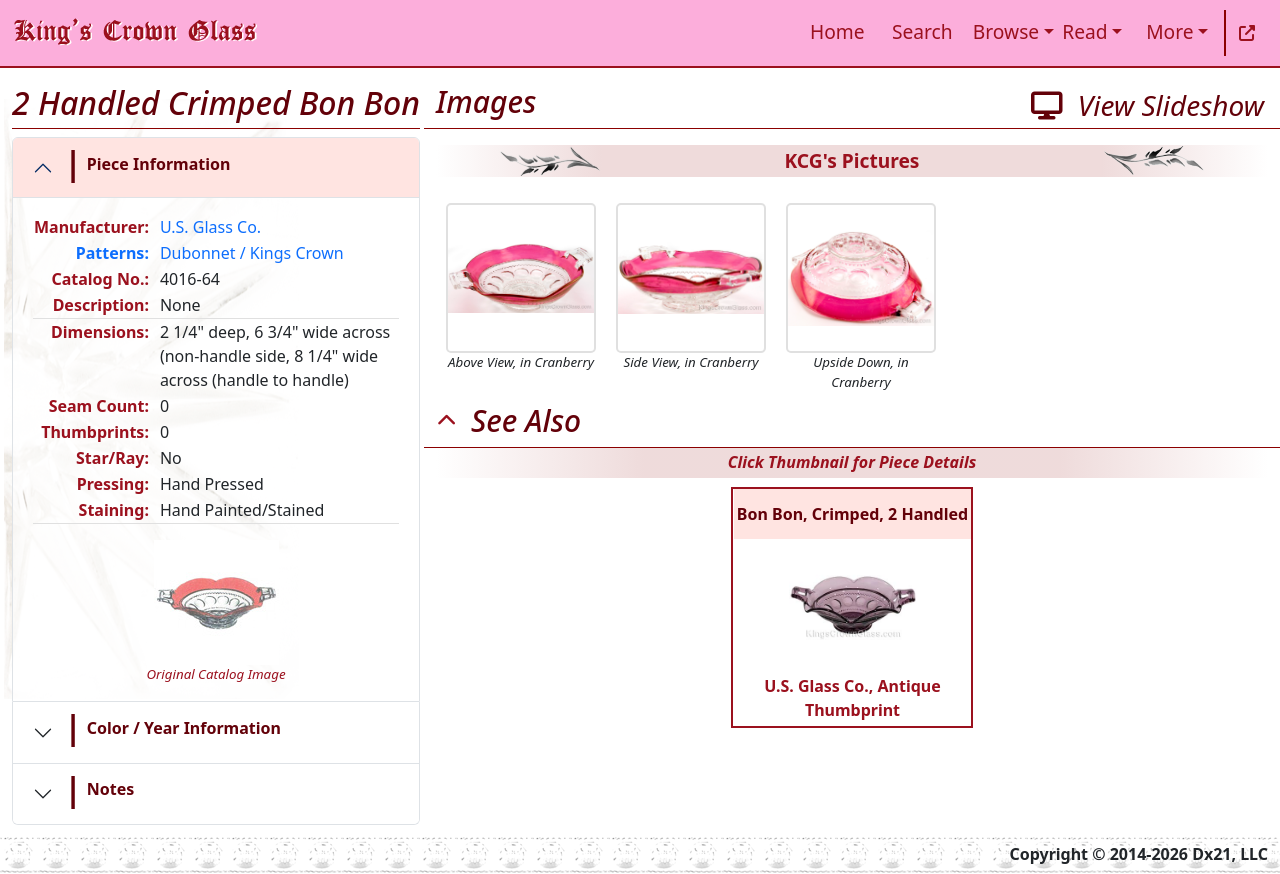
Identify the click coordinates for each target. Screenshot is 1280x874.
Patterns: (112, 253)
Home (837, 31)
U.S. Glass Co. (210, 227)
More (1169, 31)
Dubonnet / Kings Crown (252, 253)
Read (1084, 31)
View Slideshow (1147, 105)
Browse (1006, 31)
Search (922, 31)
